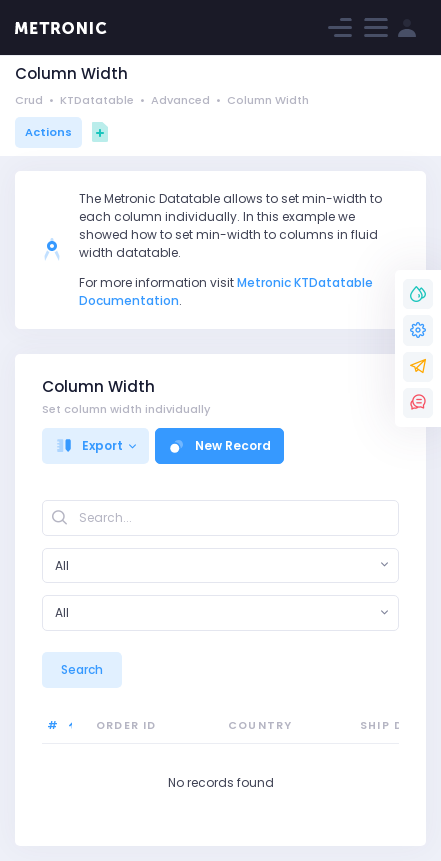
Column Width (268, 100)
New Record (219, 445)
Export (89, 445)
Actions (48, 132)
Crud (29, 100)
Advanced (180, 100)
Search (82, 669)
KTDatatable (97, 100)
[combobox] (220, 566)
